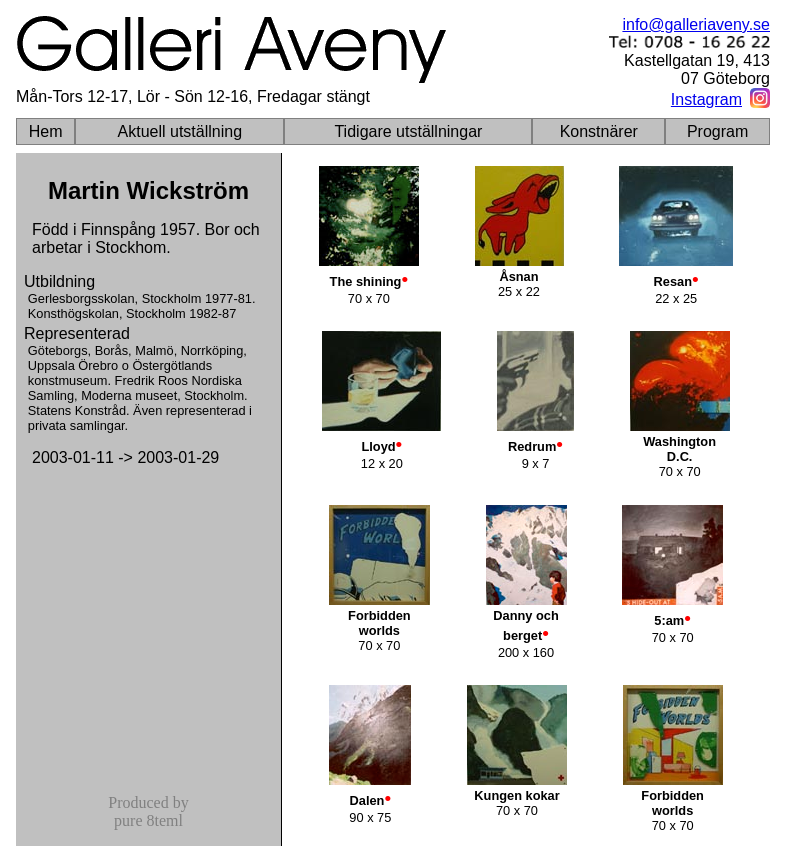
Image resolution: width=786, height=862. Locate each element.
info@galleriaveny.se (696, 24)
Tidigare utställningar (408, 131)
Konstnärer (599, 131)
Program (717, 131)
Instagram (706, 99)
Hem (46, 131)
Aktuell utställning (180, 131)
